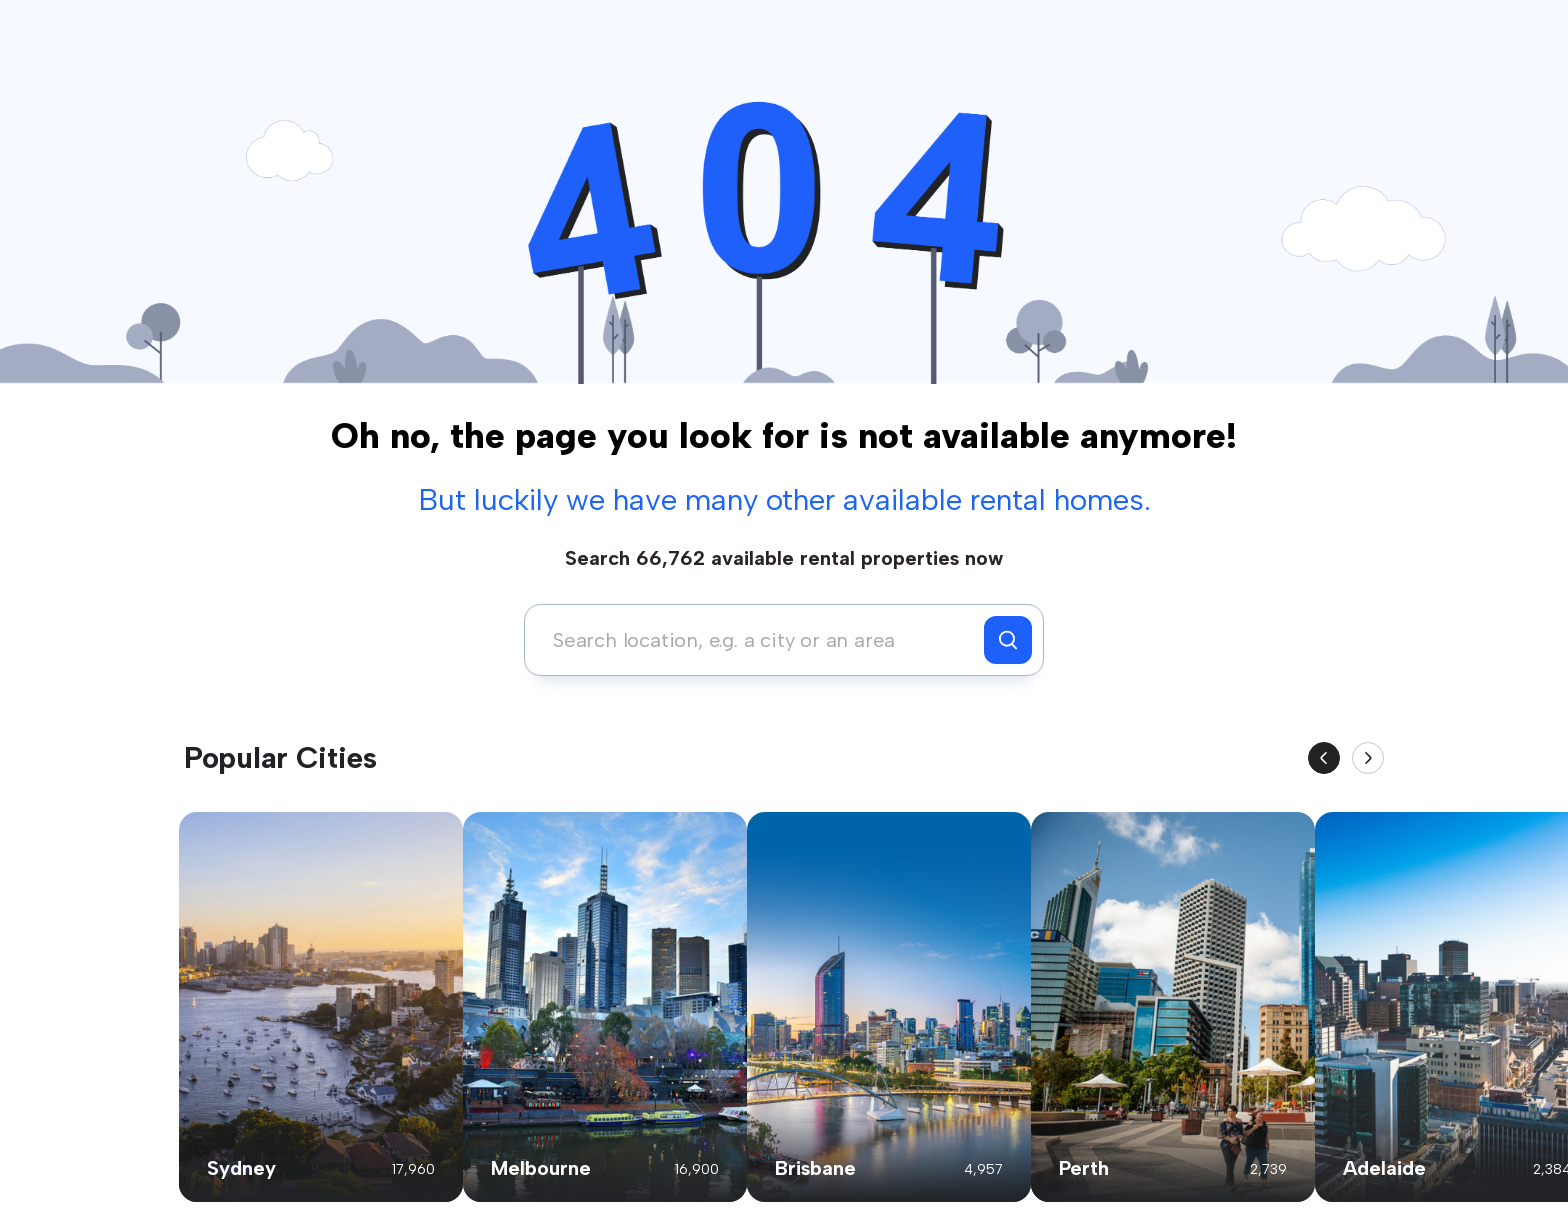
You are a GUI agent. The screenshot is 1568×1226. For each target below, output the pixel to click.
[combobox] (759, 640)
